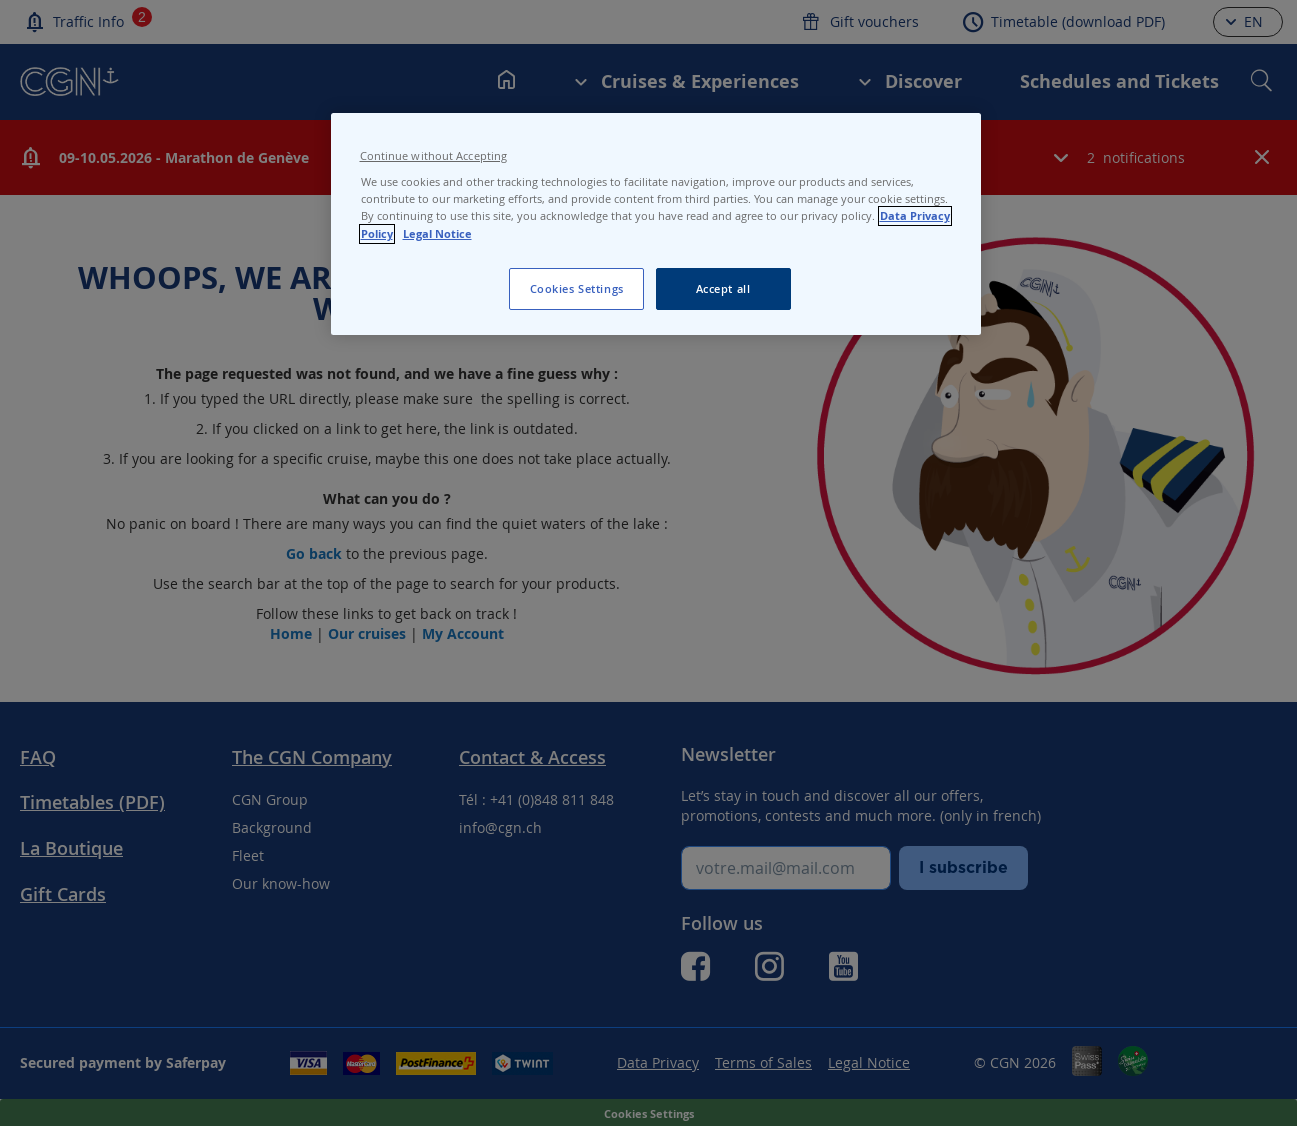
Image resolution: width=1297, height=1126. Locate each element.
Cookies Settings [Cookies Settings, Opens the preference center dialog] (577, 288)
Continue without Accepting (434, 156)
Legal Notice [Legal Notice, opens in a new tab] (437, 234)
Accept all (723, 288)
